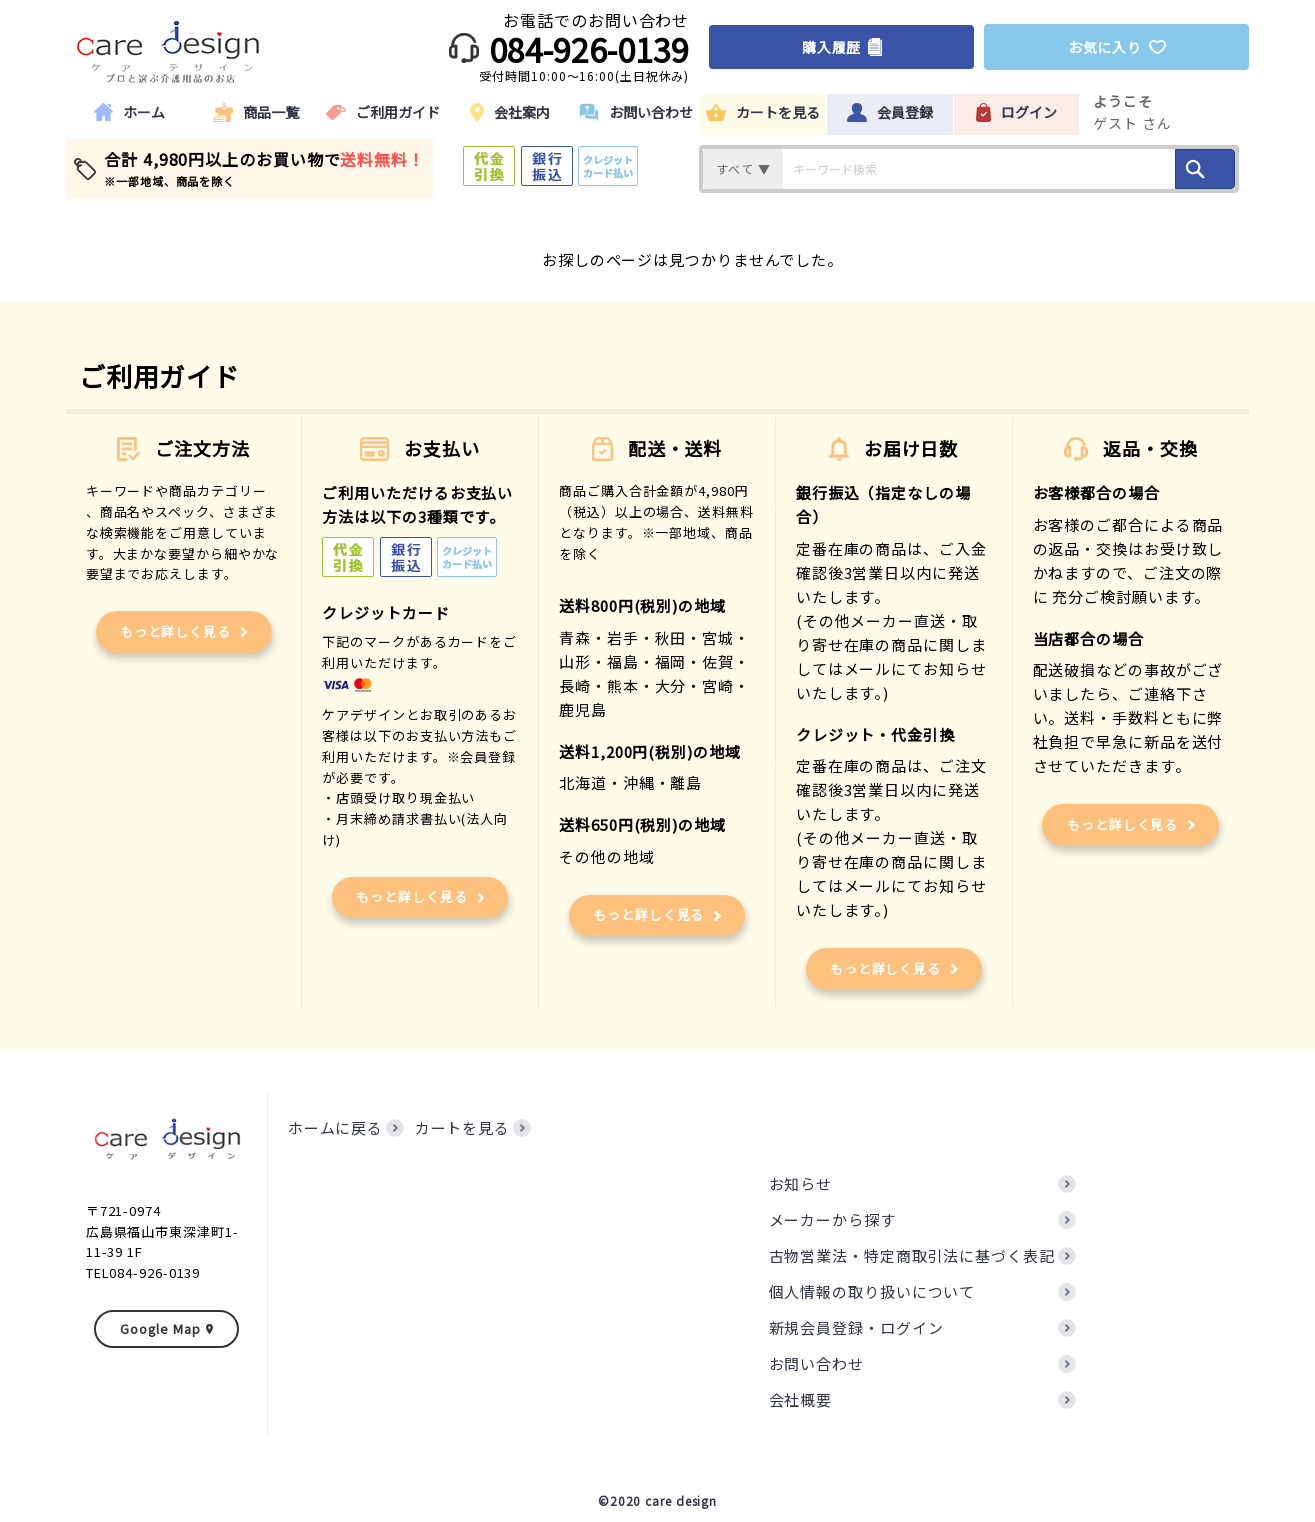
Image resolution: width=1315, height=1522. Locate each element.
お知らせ (801, 1183)
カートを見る (462, 1127)
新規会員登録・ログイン (856, 1327)
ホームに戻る (335, 1127)
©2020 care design (657, 1500)
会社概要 (801, 1399)
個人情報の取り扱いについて (872, 1291)
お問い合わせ (816, 1363)
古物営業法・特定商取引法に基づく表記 (912, 1255)
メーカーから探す (832, 1219)
